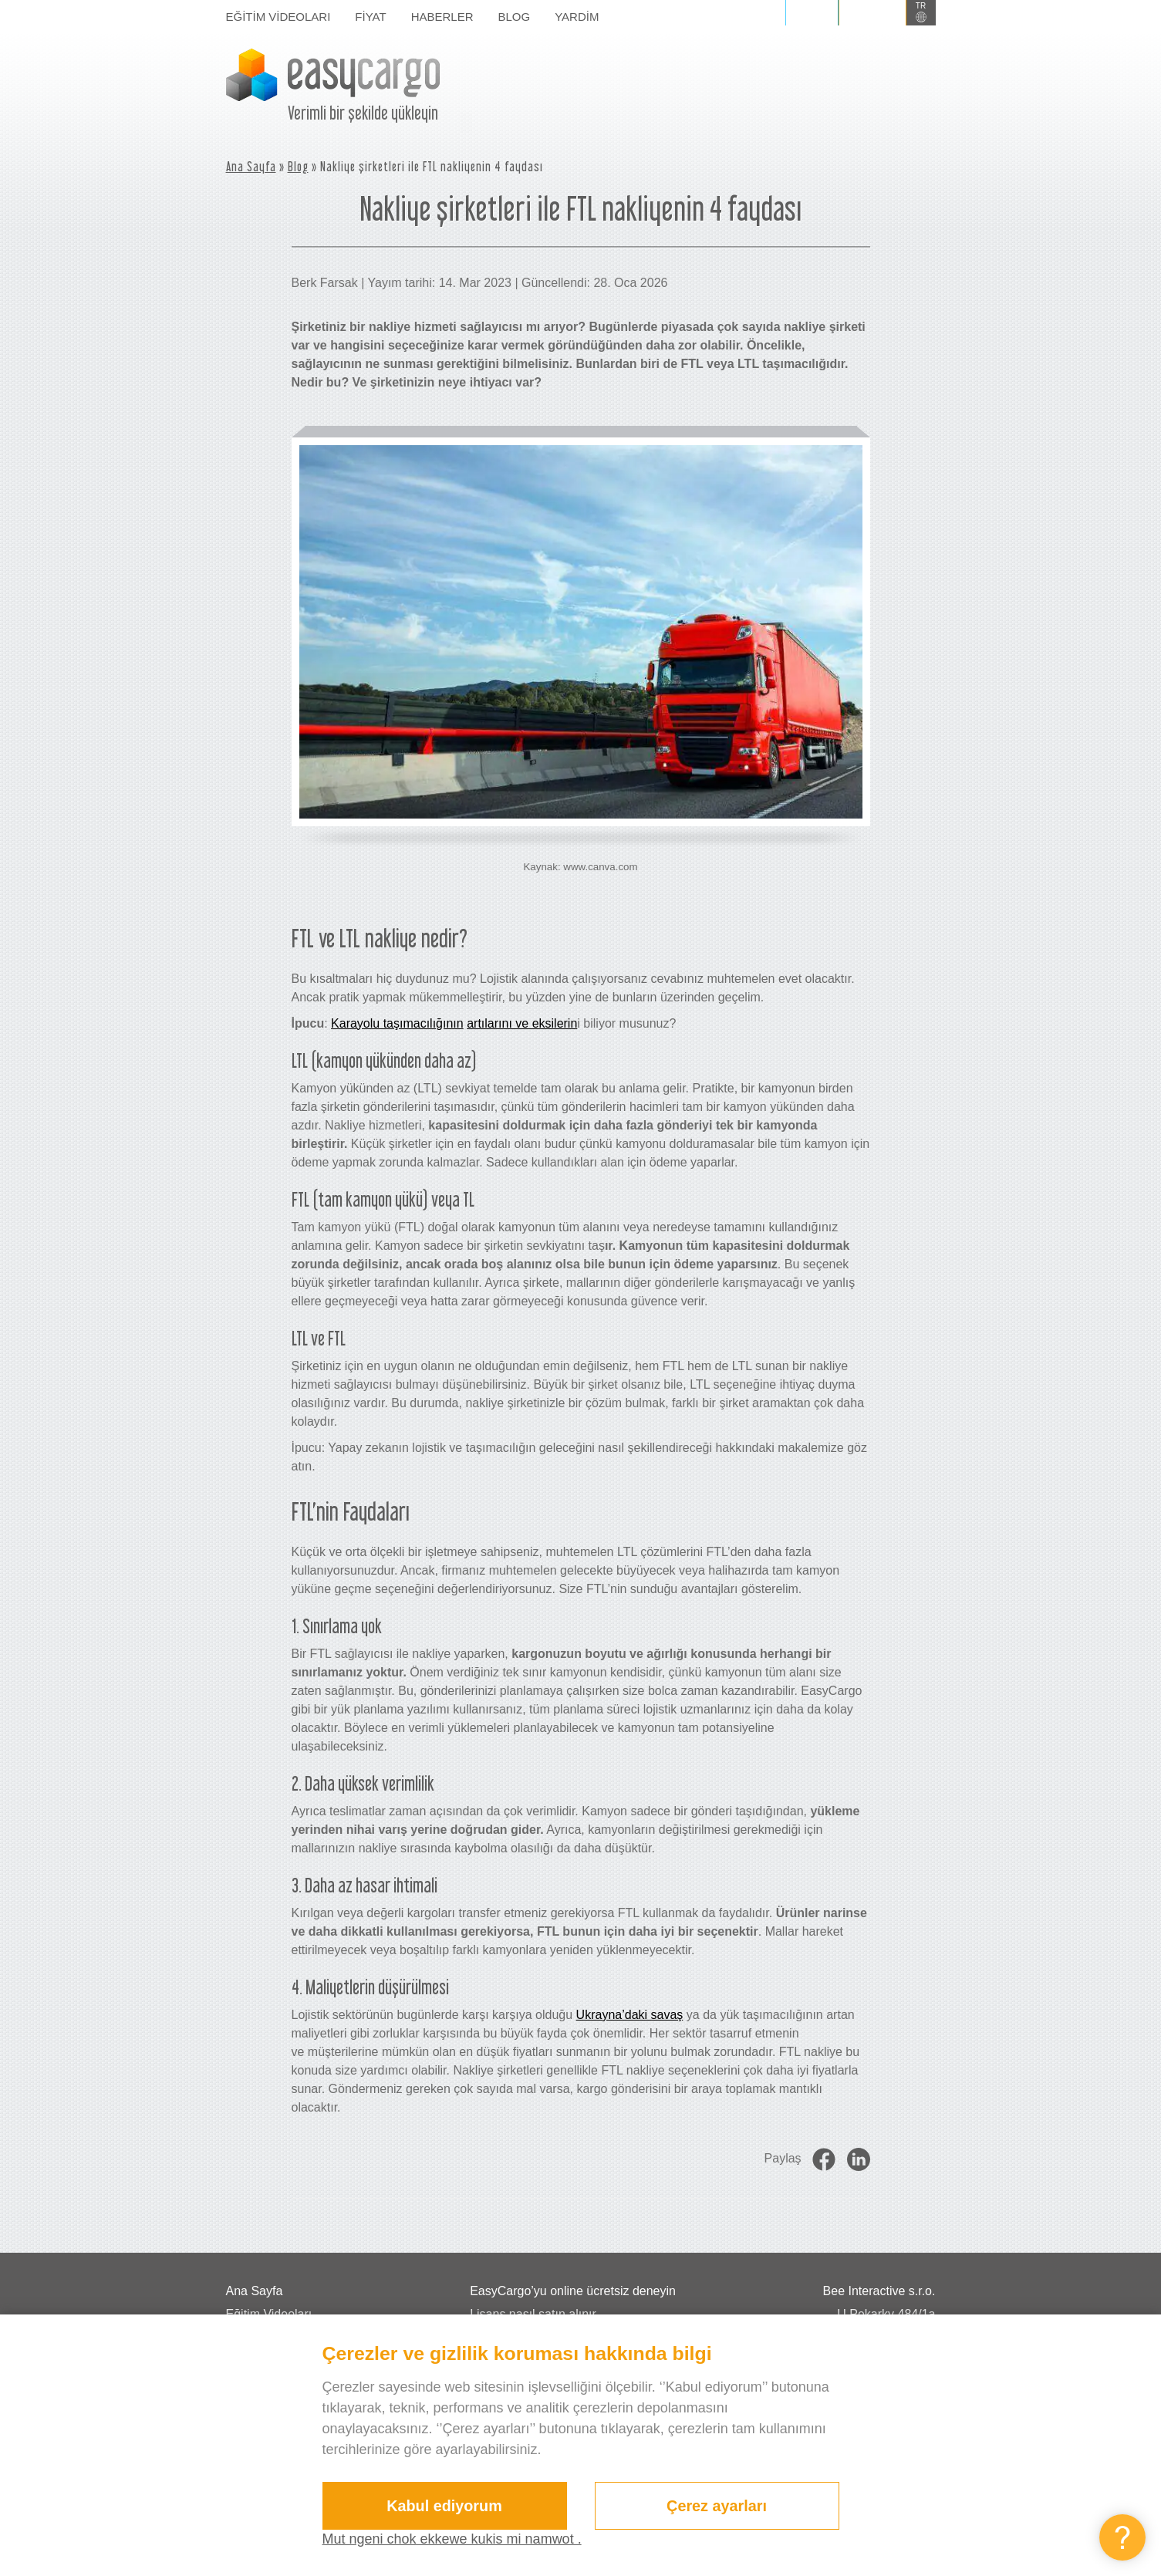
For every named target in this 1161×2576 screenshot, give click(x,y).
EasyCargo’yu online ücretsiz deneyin (573, 2290)
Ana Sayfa (251, 166)
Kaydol (872, 12)
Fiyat (370, 16)
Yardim (577, 16)
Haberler (442, 16)
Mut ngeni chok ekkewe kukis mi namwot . (452, 2539)
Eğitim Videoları (278, 16)
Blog (514, 16)
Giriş (812, 12)
